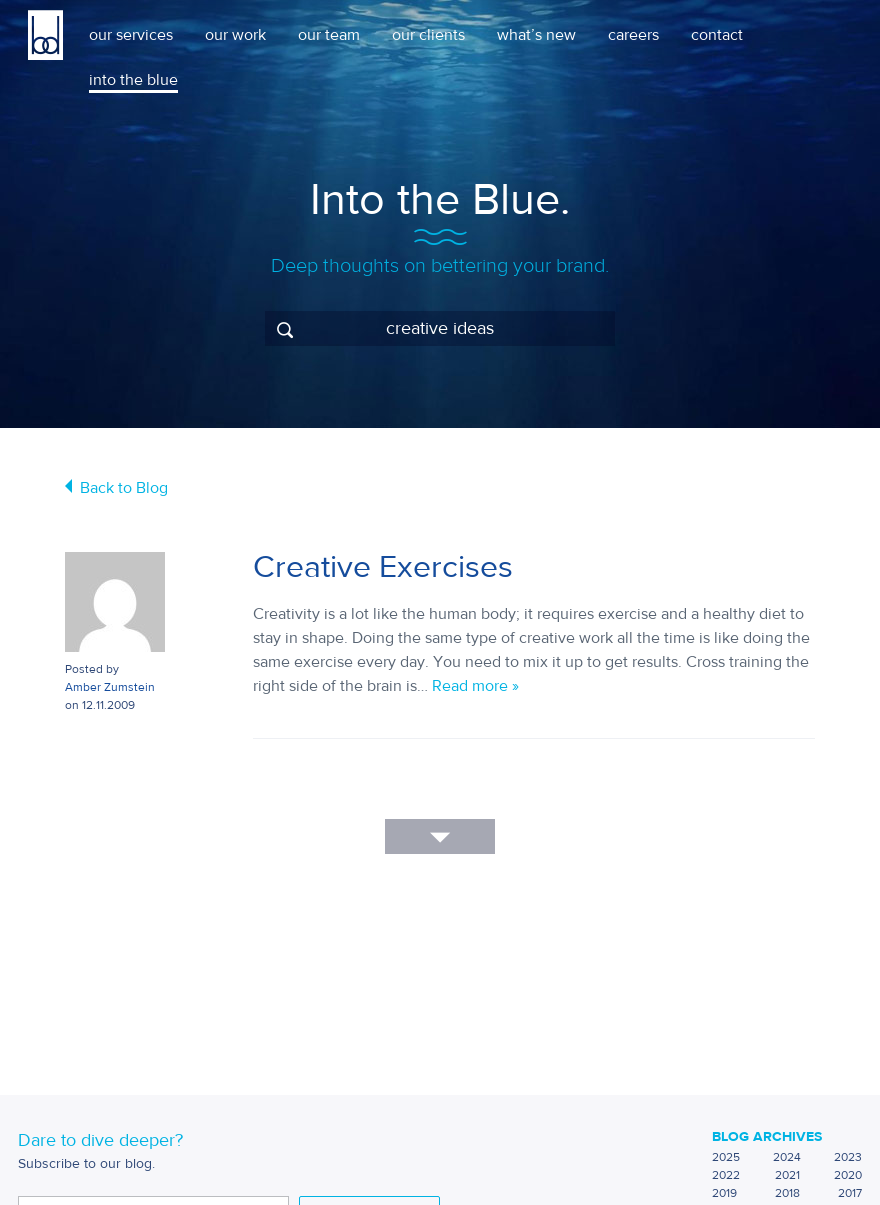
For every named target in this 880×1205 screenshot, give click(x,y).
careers (633, 35)
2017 (850, 1193)
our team (329, 35)
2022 (726, 1175)
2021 (787, 1175)
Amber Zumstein (110, 687)
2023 (848, 1157)
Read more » (475, 686)
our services (131, 35)
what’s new (536, 35)
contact (717, 35)
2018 (787, 1193)
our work (235, 35)
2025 (726, 1157)
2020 (848, 1175)
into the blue (133, 80)
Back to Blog (124, 488)
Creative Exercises (383, 567)
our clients (428, 35)
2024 (787, 1157)
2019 (724, 1193)
